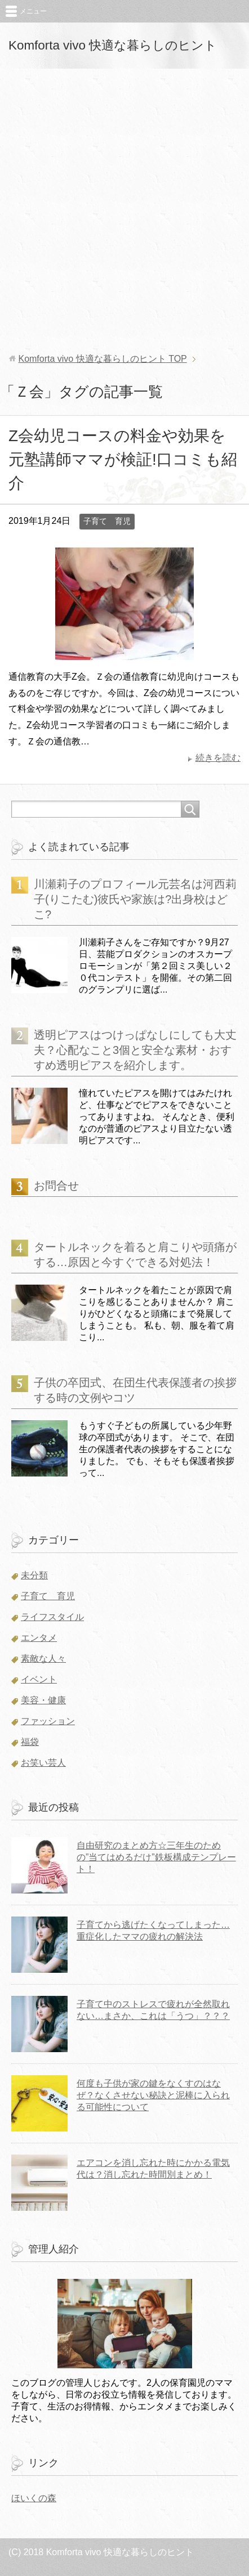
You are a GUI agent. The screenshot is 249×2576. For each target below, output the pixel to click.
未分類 (34, 1575)
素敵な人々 (43, 1658)
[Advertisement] (124, 211)
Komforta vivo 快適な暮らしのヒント (112, 45)
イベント (39, 1679)
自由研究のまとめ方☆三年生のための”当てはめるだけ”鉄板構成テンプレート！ (156, 1857)
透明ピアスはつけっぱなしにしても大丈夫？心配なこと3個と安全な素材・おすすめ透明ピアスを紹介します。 (135, 1050)
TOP (102, 358)
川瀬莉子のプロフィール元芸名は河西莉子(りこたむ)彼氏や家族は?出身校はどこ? (135, 899)
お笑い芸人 (43, 1762)
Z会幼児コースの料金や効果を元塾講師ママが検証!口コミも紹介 (122, 459)
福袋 (30, 1742)
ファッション (48, 1721)
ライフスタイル (52, 1617)
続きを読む (218, 757)
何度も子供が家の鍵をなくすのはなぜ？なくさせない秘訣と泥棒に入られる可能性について (153, 2095)
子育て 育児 (107, 521)
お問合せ (56, 1185)
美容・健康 (43, 1700)
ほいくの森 (33, 2498)
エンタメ (39, 1637)
